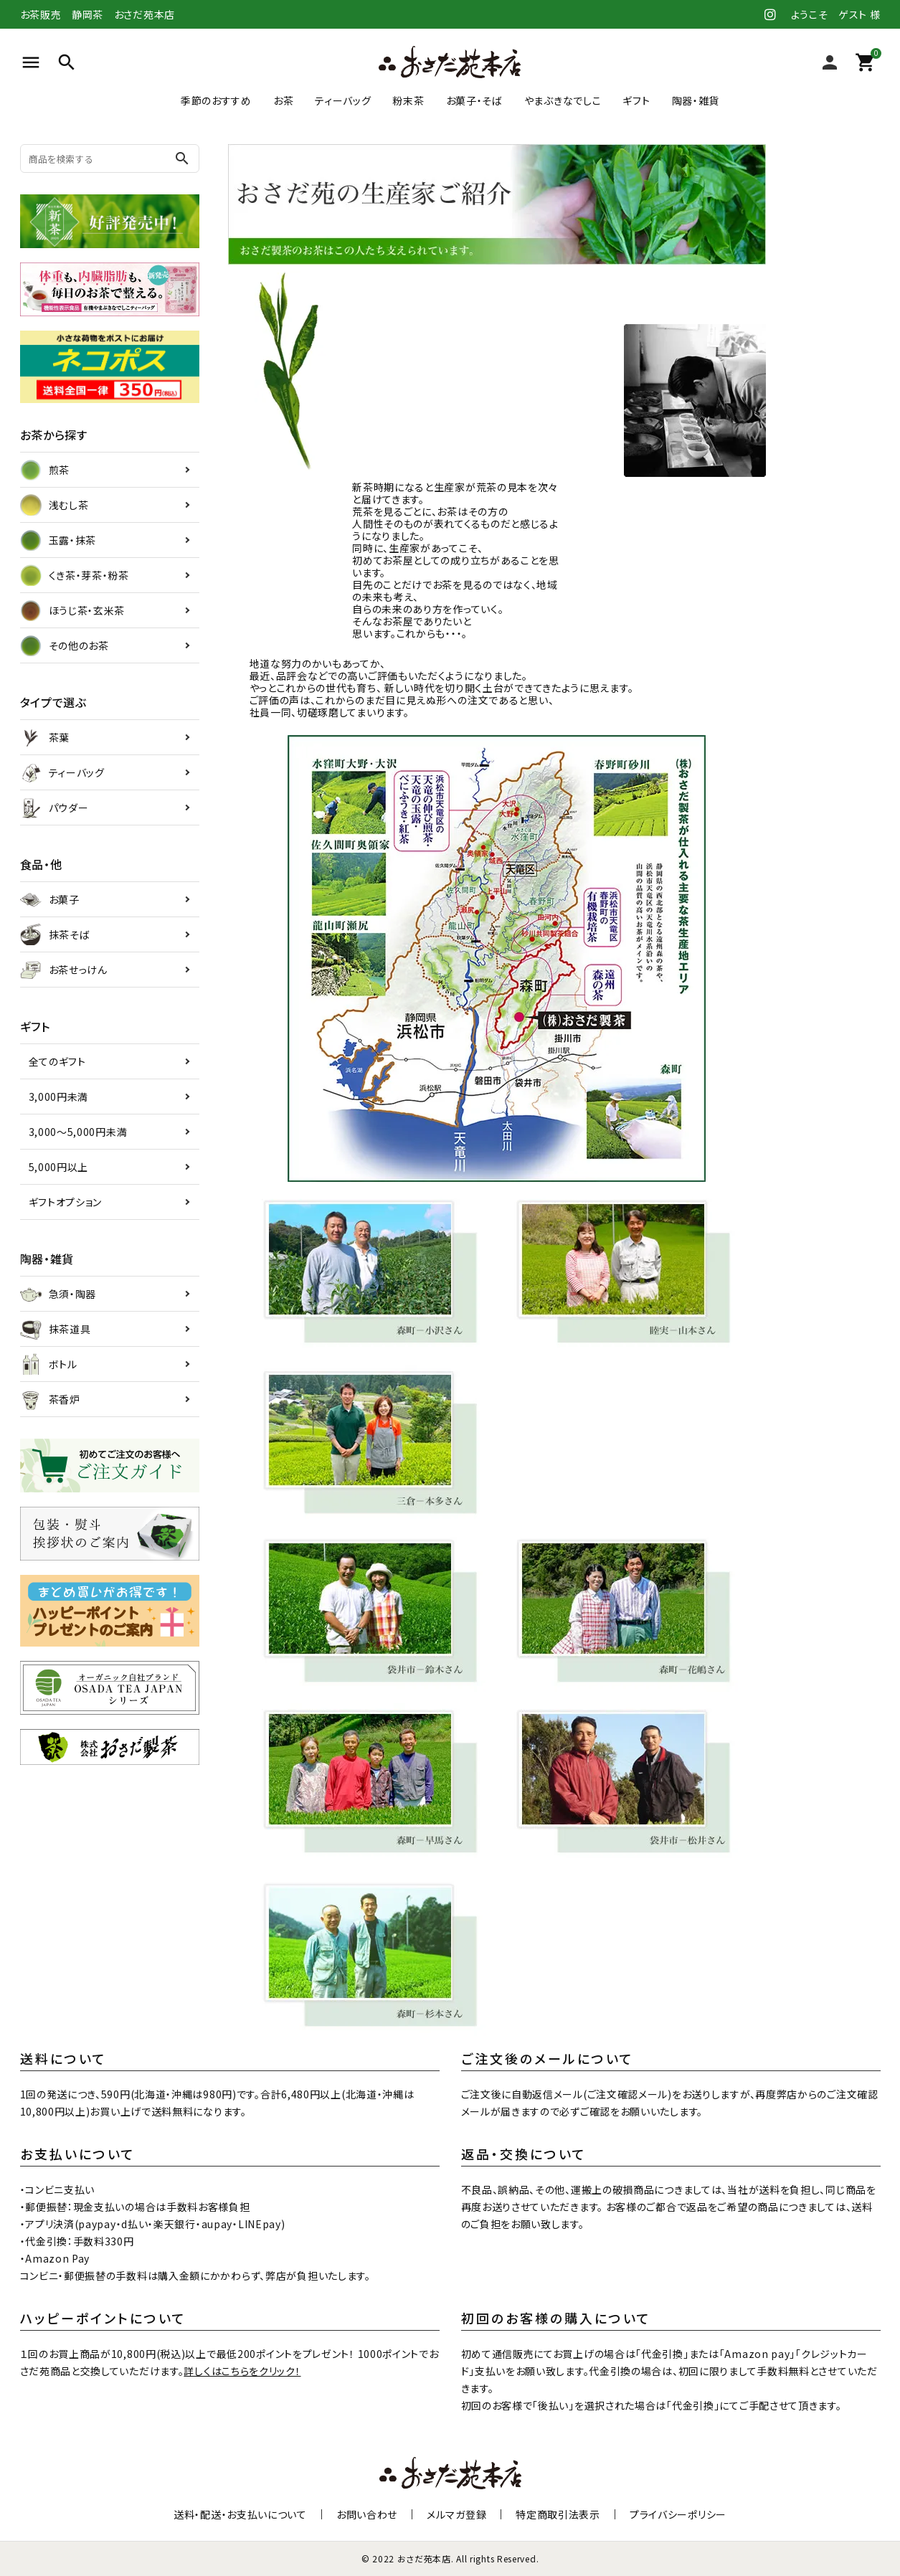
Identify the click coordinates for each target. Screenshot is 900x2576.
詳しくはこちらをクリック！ (242, 2371)
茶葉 (45, 737)
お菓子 (50, 899)
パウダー (54, 807)
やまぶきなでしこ (563, 100)
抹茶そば (55, 934)
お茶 (283, 100)
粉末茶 (408, 100)
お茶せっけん (64, 969)
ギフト (636, 100)
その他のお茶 (64, 645)
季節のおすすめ (216, 100)
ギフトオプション (66, 1202)
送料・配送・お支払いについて (240, 2514)
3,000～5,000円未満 (78, 1131)
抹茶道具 (55, 1329)
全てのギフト (57, 1061)
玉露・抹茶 (58, 540)
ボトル (48, 1364)
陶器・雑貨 (696, 100)
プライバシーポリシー (678, 2514)
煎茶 (45, 469)
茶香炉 (50, 1399)
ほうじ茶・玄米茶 (72, 610)
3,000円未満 (59, 1096)
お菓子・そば (474, 100)
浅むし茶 (54, 505)
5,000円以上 (59, 1167)
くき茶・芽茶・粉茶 (74, 575)
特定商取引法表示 (558, 2514)
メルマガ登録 (456, 2514)
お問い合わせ (366, 2514)
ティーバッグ (343, 100)
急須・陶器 (58, 1293)
